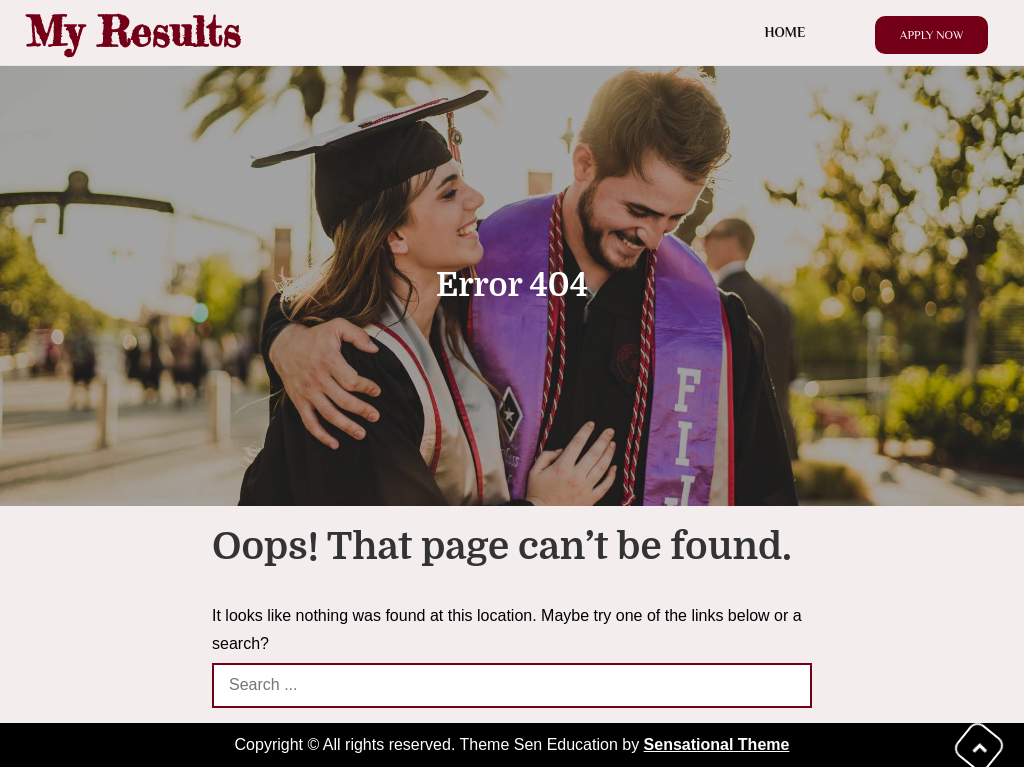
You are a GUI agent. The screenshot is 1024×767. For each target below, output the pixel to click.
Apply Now (932, 35)
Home (785, 32)
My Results (133, 31)
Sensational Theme (717, 744)
